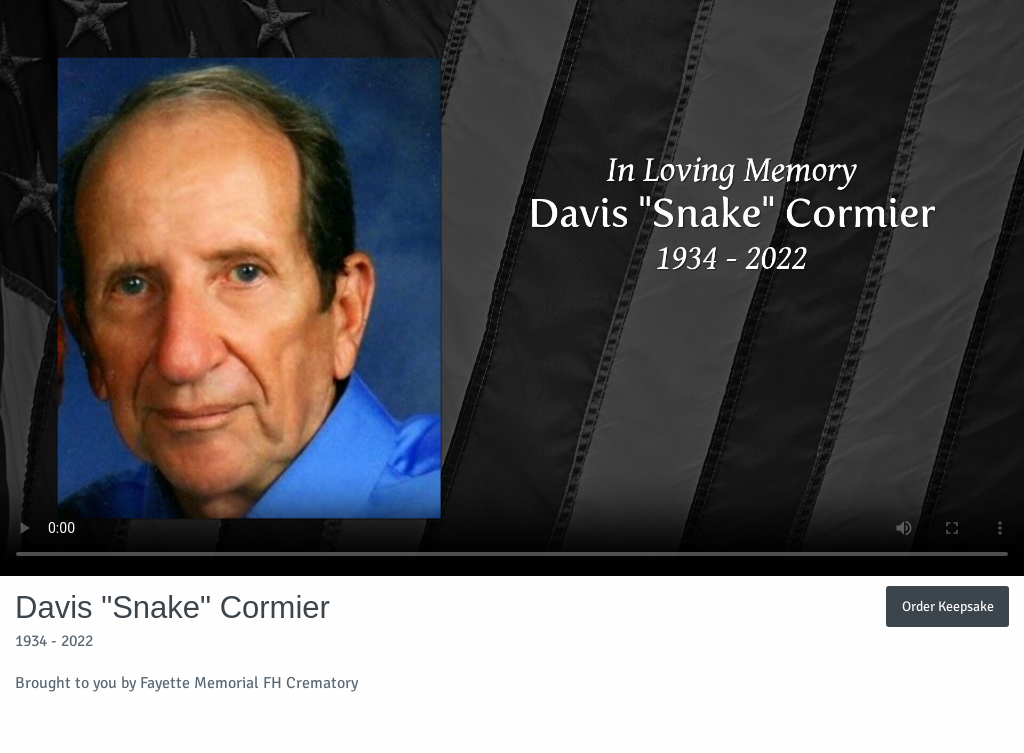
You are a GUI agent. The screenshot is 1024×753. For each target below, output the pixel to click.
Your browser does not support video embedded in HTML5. (512, 288)
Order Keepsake (948, 606)
